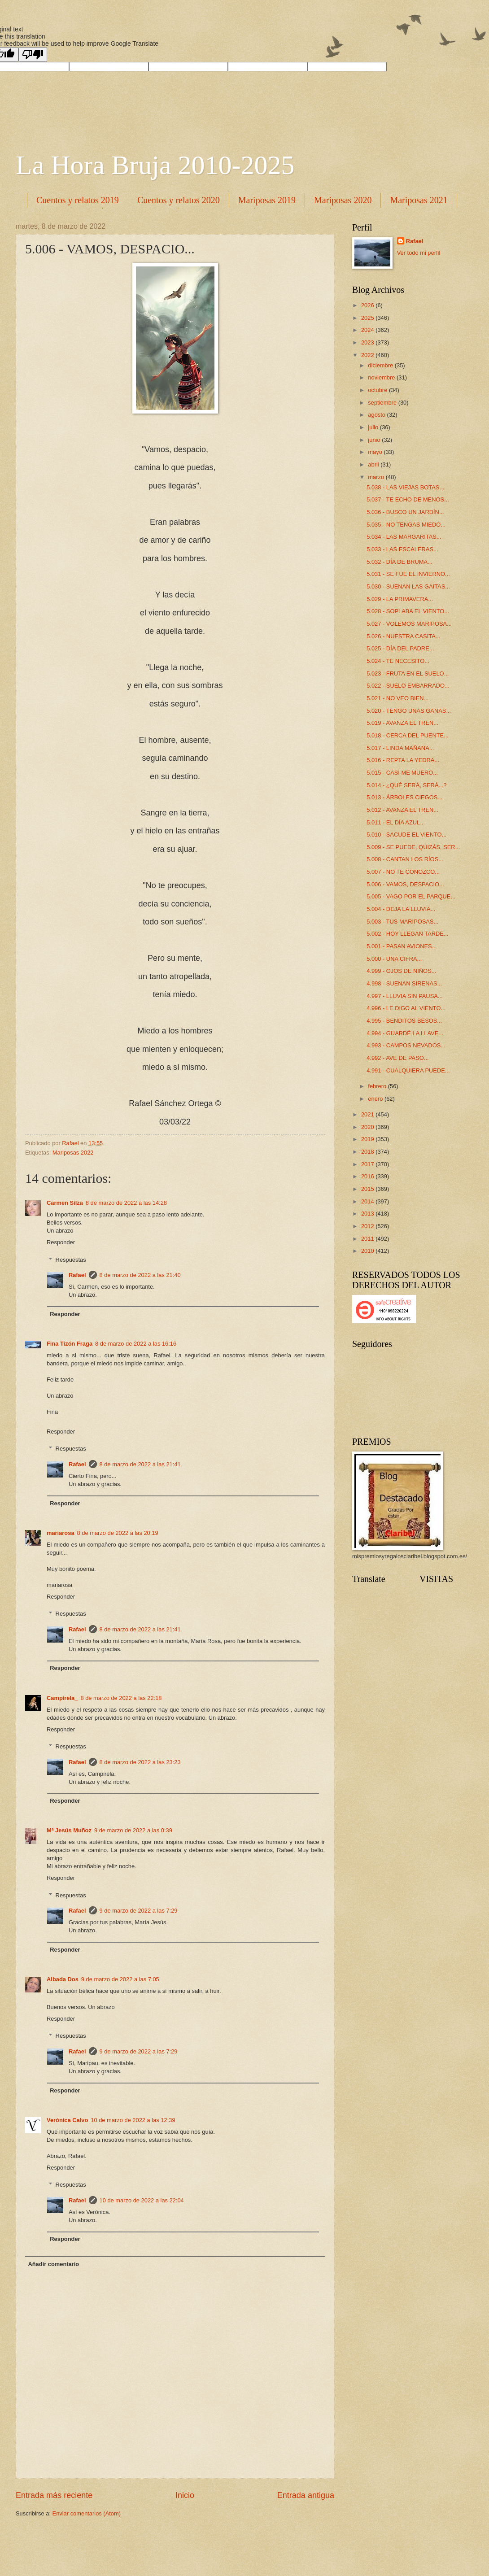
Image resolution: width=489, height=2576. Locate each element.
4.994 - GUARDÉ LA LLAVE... (405, 1033)
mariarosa (60, 1533)
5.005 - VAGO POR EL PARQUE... (411, 896)
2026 (368, 305)
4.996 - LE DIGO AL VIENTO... (406, 1008)
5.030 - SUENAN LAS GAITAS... (408, 586)
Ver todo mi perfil (419, 252)
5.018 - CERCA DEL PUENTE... (408, 735)
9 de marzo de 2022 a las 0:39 (133, 1830)
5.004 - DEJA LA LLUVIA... (401, 909)
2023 (368, 342)
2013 (368, 1213)
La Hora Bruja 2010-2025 (155, 165)
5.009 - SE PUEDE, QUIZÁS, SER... (413, 847)
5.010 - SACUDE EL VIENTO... (406, 834)
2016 (368, 1176)
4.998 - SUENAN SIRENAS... (404, 983)
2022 (368, 355)
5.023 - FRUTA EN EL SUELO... (408, 673)
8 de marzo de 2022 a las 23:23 (140, 1762)
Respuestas (71, 1259)
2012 (368, 1226)
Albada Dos (63, 1979)
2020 (368, 1127)
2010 (368, 1250)
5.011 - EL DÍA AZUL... (396, 822)
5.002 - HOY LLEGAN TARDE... (407, 933)
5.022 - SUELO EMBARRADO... (408, 685)
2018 (368, 1151)
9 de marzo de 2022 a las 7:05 (120, 1979)
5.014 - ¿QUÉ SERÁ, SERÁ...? (406, 785)
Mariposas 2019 (267, 200)
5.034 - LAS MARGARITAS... (404, 536)
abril (374, 464)
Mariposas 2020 (342, 200)
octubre (378, 390)
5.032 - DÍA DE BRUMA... (399, 561)
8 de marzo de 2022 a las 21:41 (140, 1464)
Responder (61, 1242)
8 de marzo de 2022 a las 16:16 (135, 1343)
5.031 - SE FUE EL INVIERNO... (408, 574)
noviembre (382, 377)
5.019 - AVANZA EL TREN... (402, 722)
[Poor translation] (32, 54)
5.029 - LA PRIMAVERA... (400, 599)
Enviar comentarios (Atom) (86, 2513)
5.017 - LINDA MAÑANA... (400, 748)
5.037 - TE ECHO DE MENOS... (408, 499)
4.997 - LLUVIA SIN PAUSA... (404, 996)
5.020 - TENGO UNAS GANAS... (409, 710)
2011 (368, 1238)
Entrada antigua (305, 2495)
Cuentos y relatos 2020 (178, 200)
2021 (368, 1114)
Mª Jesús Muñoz (69, 1830)
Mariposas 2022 (73, 1152)
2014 (368, 1201)
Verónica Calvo (67, 2120)
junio (375, 439)
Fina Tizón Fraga (69, 1343)
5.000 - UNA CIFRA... (394, 958)
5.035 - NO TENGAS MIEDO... (406, 524)
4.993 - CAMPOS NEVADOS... (406, 1045)
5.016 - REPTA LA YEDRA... (403, 760)
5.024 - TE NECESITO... (398, 661)
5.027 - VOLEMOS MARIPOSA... (409, 623)
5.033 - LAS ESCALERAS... (402, 549)
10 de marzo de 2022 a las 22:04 (142, 2200)
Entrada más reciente (54, 2495)
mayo (376, 452)
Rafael (77, 1275)
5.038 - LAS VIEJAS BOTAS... (405, 487)
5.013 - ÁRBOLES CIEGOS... (404, 797)
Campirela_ (62, 1698)
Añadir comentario (53, 2264)
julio (374, 427)
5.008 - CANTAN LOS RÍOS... (405, 859)
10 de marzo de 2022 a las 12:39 (133, 2120)
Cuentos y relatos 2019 (77, 200)
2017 (368, 1164)
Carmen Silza (65, 1202)
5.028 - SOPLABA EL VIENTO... (408, 611)
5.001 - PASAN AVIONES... (402, 946)
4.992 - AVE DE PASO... (397, 1058)
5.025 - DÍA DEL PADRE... (400, 648)
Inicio (184, 2495)
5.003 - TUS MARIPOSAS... (402, 921)
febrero (378, 1086)
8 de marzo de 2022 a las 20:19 (117, 1533)
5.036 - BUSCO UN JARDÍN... (405, 512)
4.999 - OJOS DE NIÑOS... (401, 971)
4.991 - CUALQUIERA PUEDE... (408, 1070)
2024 (368, 330)
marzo (376, 477)
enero (376, 1098)
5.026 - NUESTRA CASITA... (403, 636)
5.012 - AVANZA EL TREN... (402, 809)
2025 (368, 317)
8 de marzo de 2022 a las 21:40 (140, 1275)
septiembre (383, 402)
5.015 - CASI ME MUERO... (402, 772)
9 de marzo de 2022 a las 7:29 (139, 1910)
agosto (377, 414)
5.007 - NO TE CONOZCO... (403, 871)
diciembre (381, 365)
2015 (368, 1189)
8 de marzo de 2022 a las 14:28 (126, 1202)
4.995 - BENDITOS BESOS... (404, 1020)
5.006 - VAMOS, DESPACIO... (405, 884)
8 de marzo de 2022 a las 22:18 (121, 1698)
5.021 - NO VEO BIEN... (397, 698)
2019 (368, 1139)
